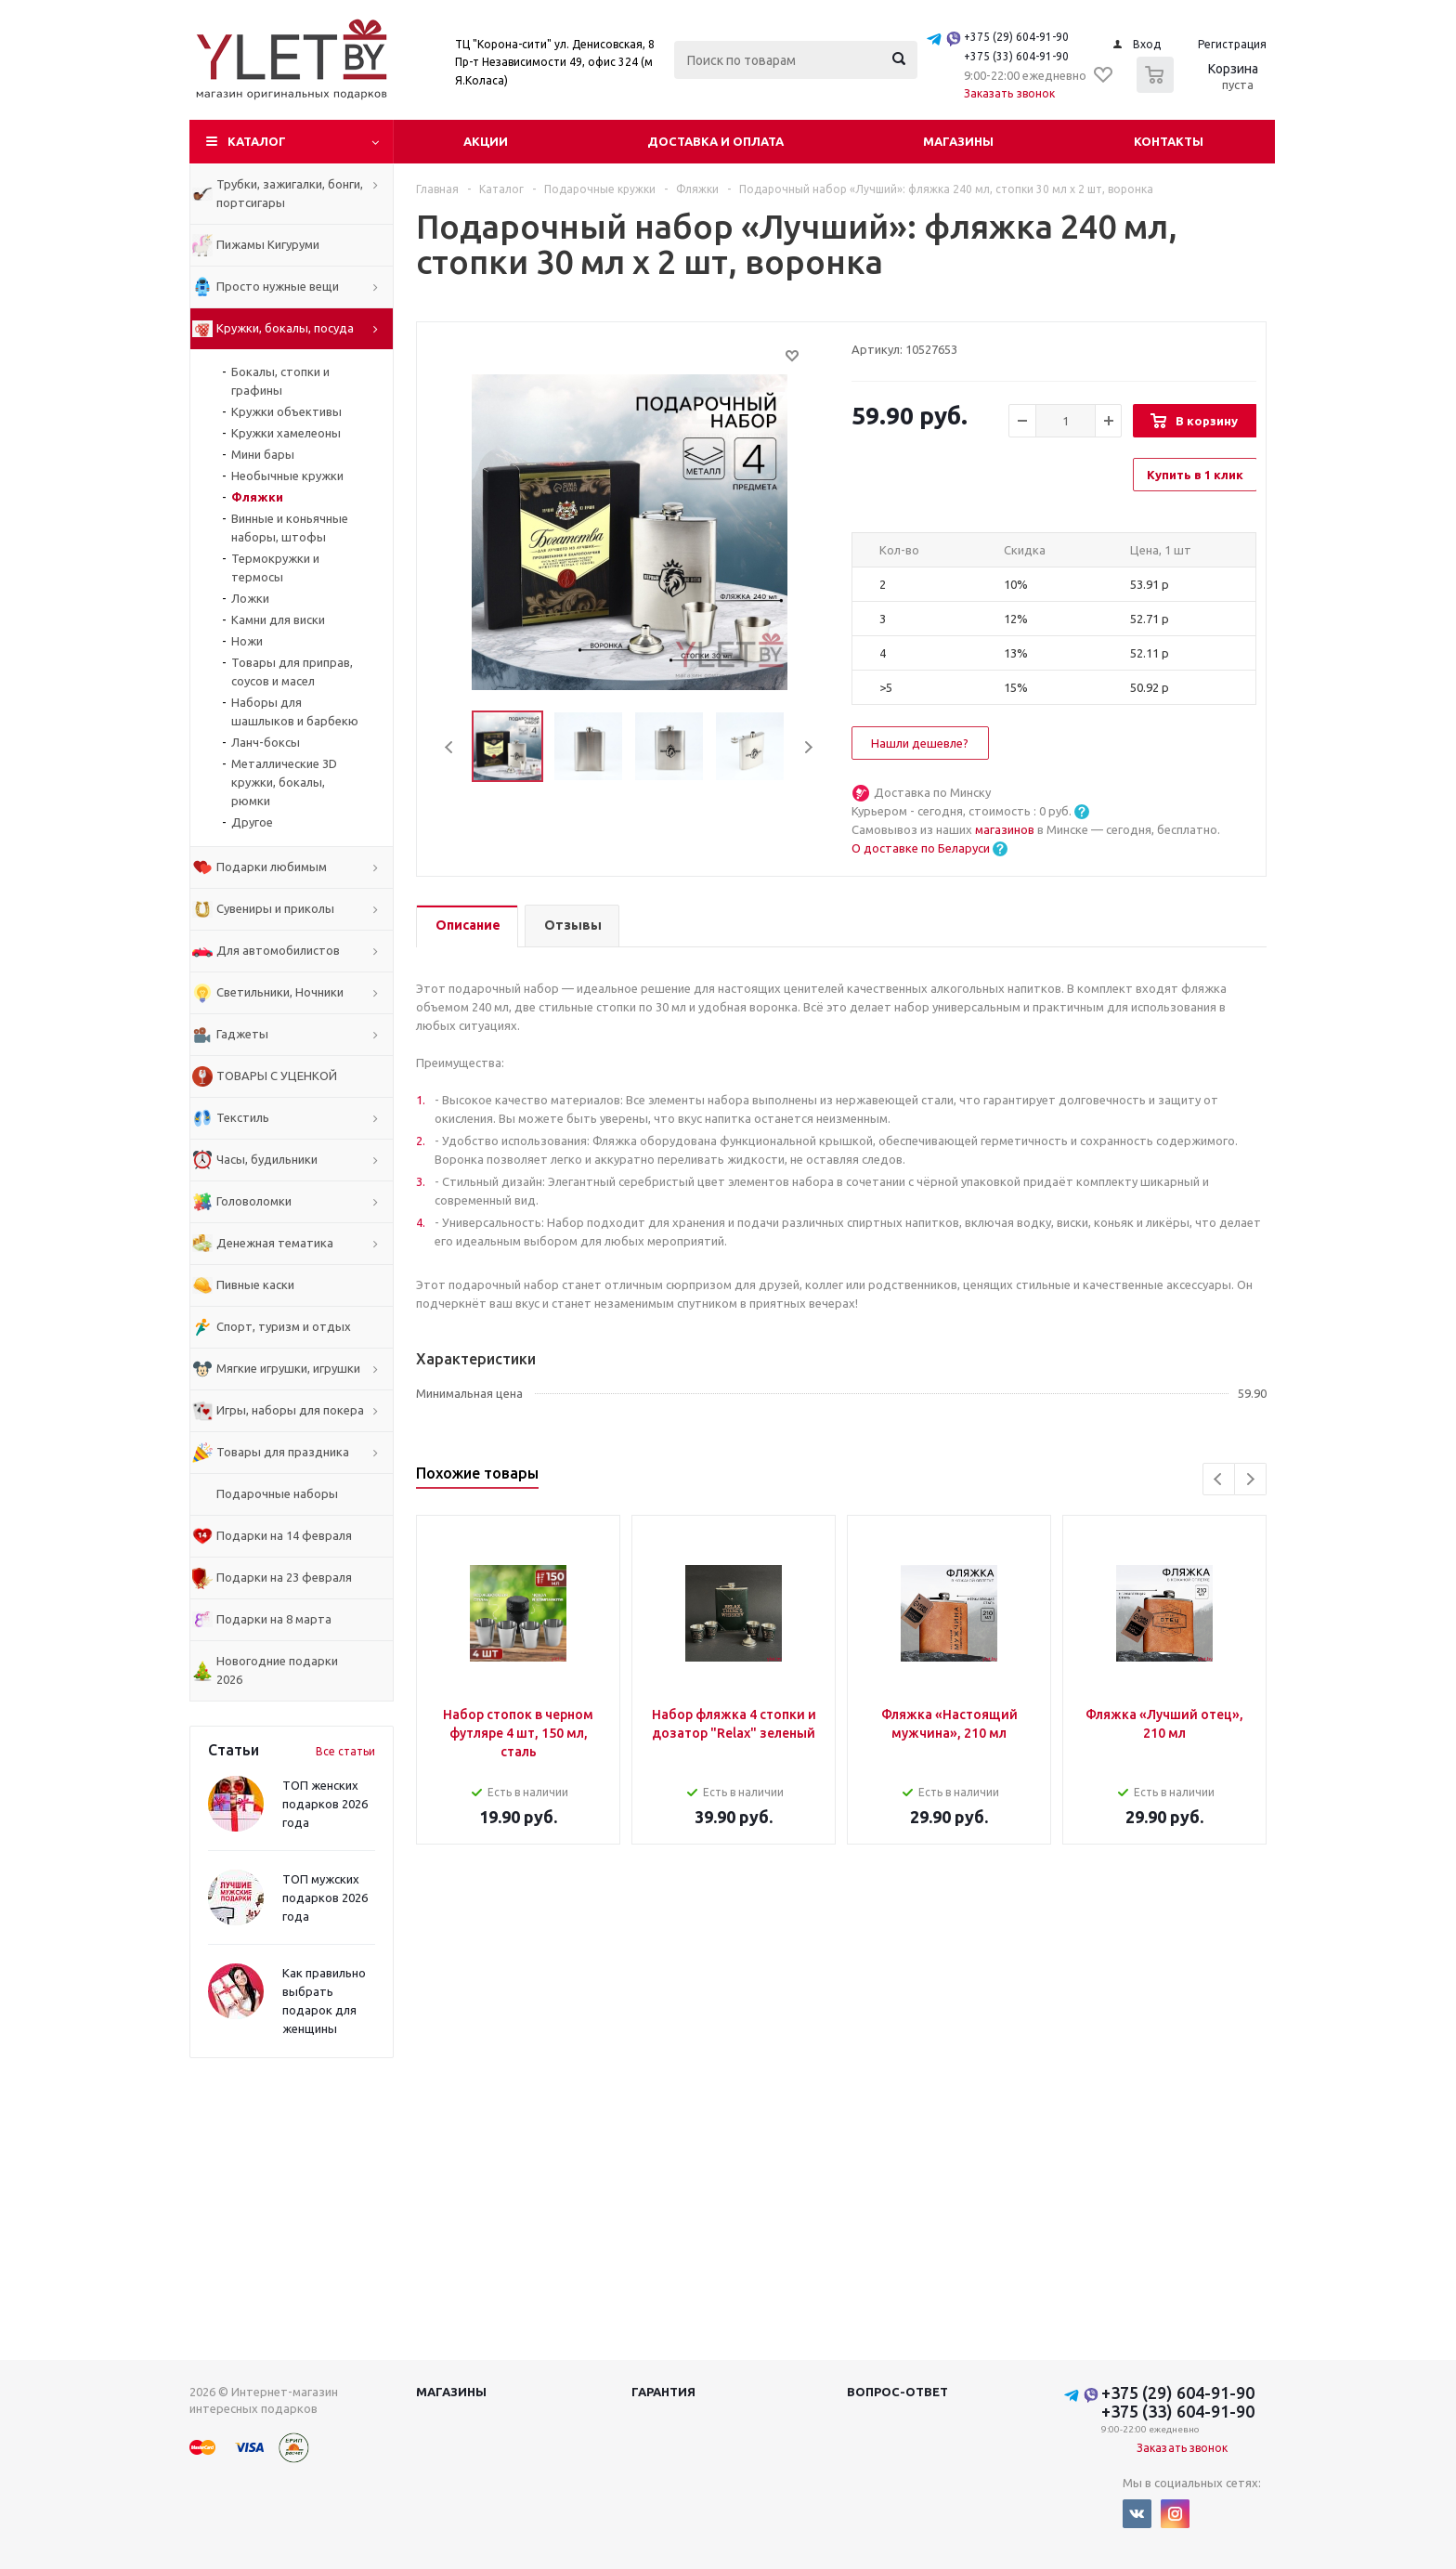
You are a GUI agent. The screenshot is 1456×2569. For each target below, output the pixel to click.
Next (808, 747)
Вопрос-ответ (897, 2391)
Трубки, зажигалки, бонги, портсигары (289, 193)
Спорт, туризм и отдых (283, 1326)
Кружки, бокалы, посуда (285, 327)
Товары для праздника (282, 1451)
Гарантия (663, 2391)
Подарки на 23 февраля (284, 1577)
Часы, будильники (267, 1159)
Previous (449, 747)
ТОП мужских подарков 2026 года (325, 1897)
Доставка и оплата (715, 141)
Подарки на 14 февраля (284, 1535)
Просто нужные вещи (277, 286)
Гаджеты (242, 1033)
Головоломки (254, 1200)
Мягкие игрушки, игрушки (288, 1368)
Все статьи (345, 1751)
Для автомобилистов (278, 950)
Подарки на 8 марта (274, 1618)
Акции (485, 141)
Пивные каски (255, 1284)
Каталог (257, 141)
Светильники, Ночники (280, 991)
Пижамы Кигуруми (267, 244)
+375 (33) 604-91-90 (1016, 56)
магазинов (1006, 829)
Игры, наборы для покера (290, 1409)
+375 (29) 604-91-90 (1016, 37)
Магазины (958, 141)
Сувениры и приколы (275, 908)
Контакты (1168, 141)
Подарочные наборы (277, 1493)
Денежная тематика (274, 1242)
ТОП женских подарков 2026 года (325, 1804)
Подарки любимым (271, 866)
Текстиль (242, 1117)
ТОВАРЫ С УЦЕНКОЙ (276, 1075)
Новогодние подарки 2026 (277, 1670)
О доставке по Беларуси (921, 847)
